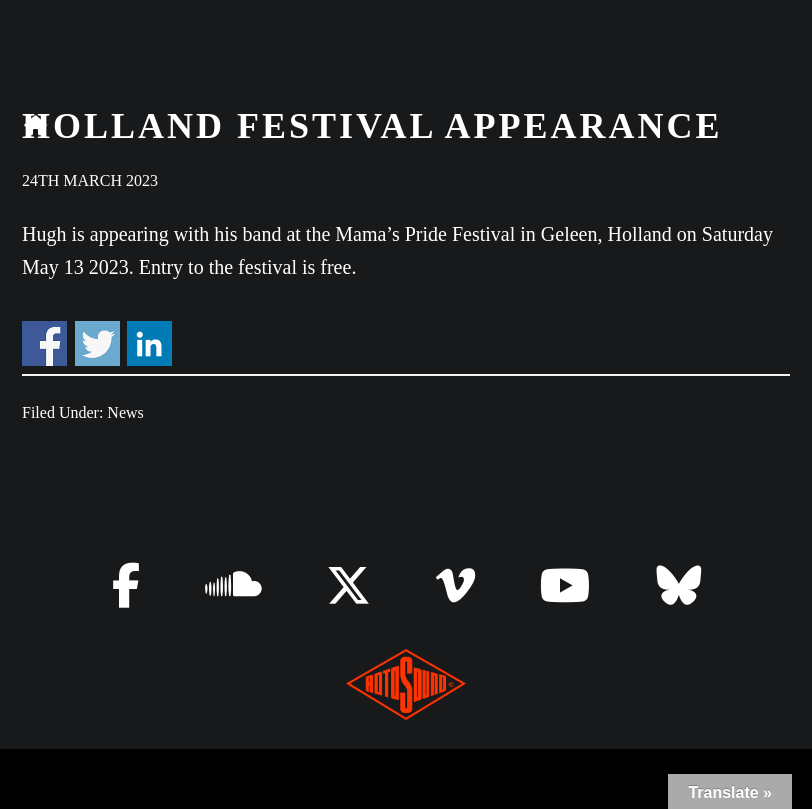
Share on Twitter (97, 343)
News (125, 412)
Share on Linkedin (149, 343)
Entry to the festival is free (245, 267)
